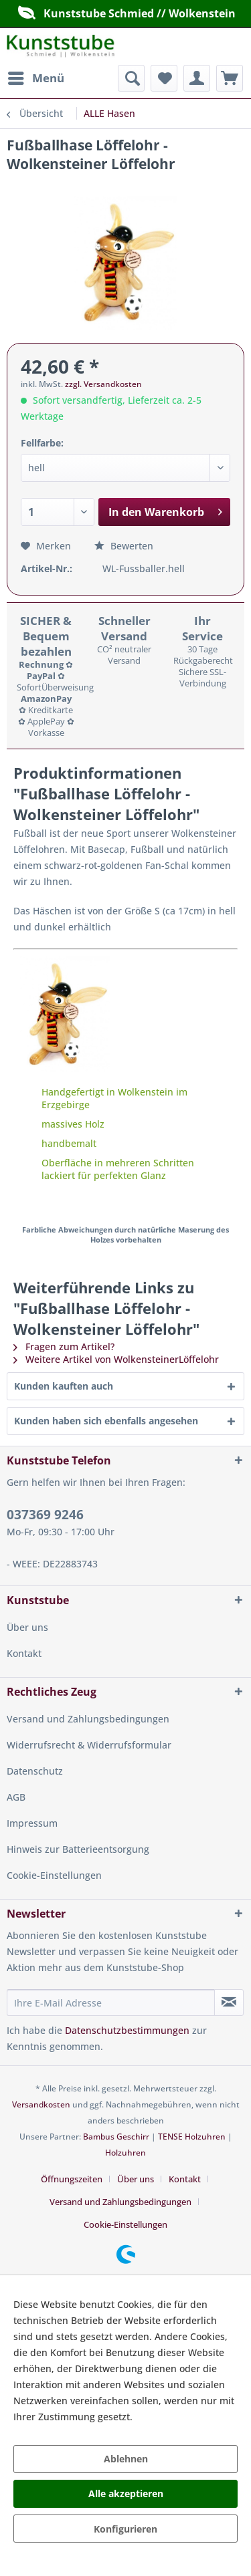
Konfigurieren (125, 2529)
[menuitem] (35, 78)
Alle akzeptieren (125, 2493)
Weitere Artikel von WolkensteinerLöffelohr (116, 1359)
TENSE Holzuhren (192, 2136)
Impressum (32, 1823)
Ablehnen (126, 2458)
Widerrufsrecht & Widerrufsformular (89, 1744)
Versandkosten (41, 2104)
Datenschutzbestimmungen (127, 2030)
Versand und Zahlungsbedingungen (88, 1718)
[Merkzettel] (164, 78)
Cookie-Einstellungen (54, 1875)
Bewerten (123, 545)
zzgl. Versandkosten (103, 384)
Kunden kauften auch (63, 1386)
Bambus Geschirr (116, 2136)
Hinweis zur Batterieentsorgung (78, 1849)
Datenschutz (35, 1771)
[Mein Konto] (196, 78)
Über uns (27, 1627)
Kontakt (24, 1653)
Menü (36, 77)
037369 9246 (45, 1514)
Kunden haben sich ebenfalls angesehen (106, 1420)
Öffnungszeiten (71, 2179)
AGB (16, 1797)
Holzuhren (125, 2152)
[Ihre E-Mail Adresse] (111, 2002)
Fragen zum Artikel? (63, 1346)
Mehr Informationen (180, 2416)
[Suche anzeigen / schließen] (131, 78)
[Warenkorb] (229, 78)
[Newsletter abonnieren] (229, 2002)
